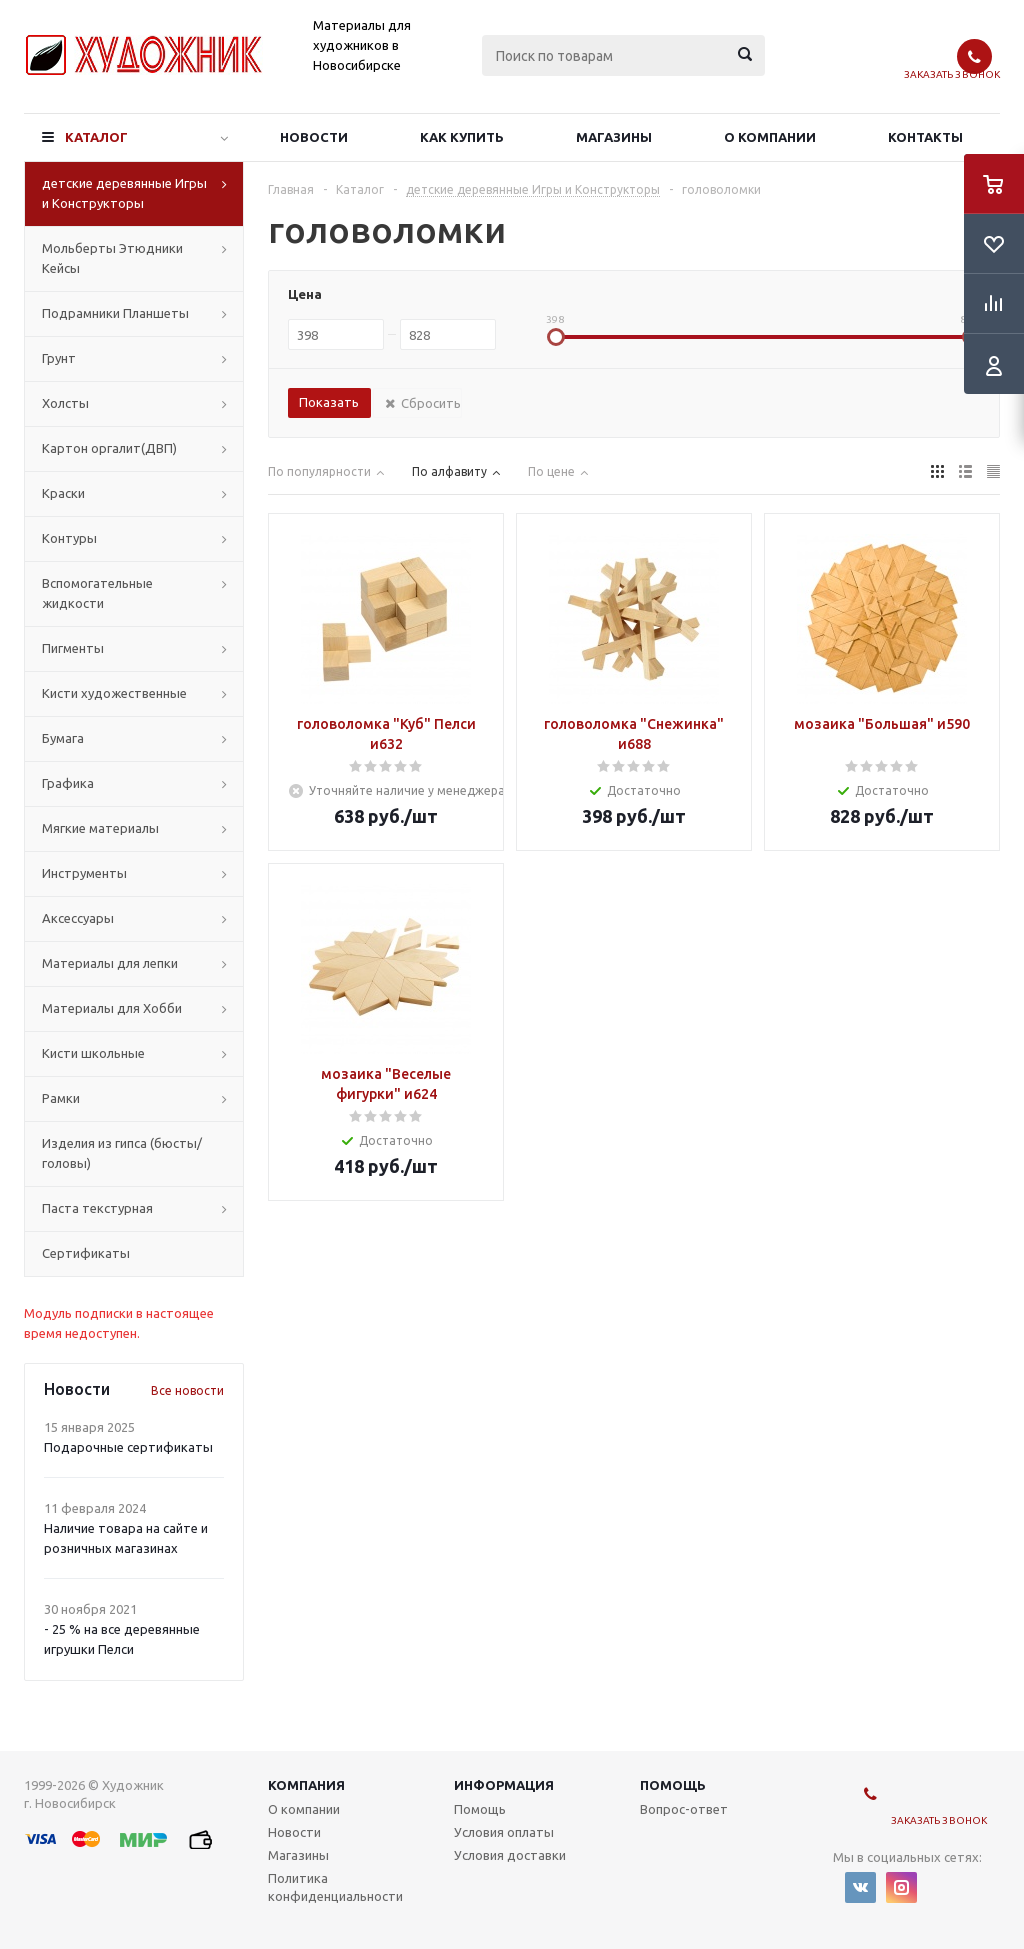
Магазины (614, 137)
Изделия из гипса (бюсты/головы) (122, 1153)
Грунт (59, 358)
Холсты (65, 403)
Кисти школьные (93, 1053)
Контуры (69, 538)
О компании (770, 137)
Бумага (63, 738)
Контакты (925, 137)
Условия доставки (510, 1855)
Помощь (673, 1785)
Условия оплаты (504, 1832)
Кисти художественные (114, 693)
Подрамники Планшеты (115, 313)
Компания (306, 1785)
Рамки (61, 1098)
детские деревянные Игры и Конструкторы (124, 193)
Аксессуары (78, 918)
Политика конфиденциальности (335, 1887)
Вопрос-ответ (684, 1809)
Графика (68, 783)
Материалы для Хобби (112, 1008)
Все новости (187, 1390)
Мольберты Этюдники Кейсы (112, 258)
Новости (314, 137)
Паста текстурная (97, 1208)
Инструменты (84, 873)
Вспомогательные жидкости (97, 593)
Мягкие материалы (100, 828)
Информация (504, 1785)
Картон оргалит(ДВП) (109, 448)
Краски (63, 493)
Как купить (462, 137)
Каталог (96, 137)
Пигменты (73, 648)
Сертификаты (86, 1253)
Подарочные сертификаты (128, 1447)
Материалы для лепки (110, 963)
